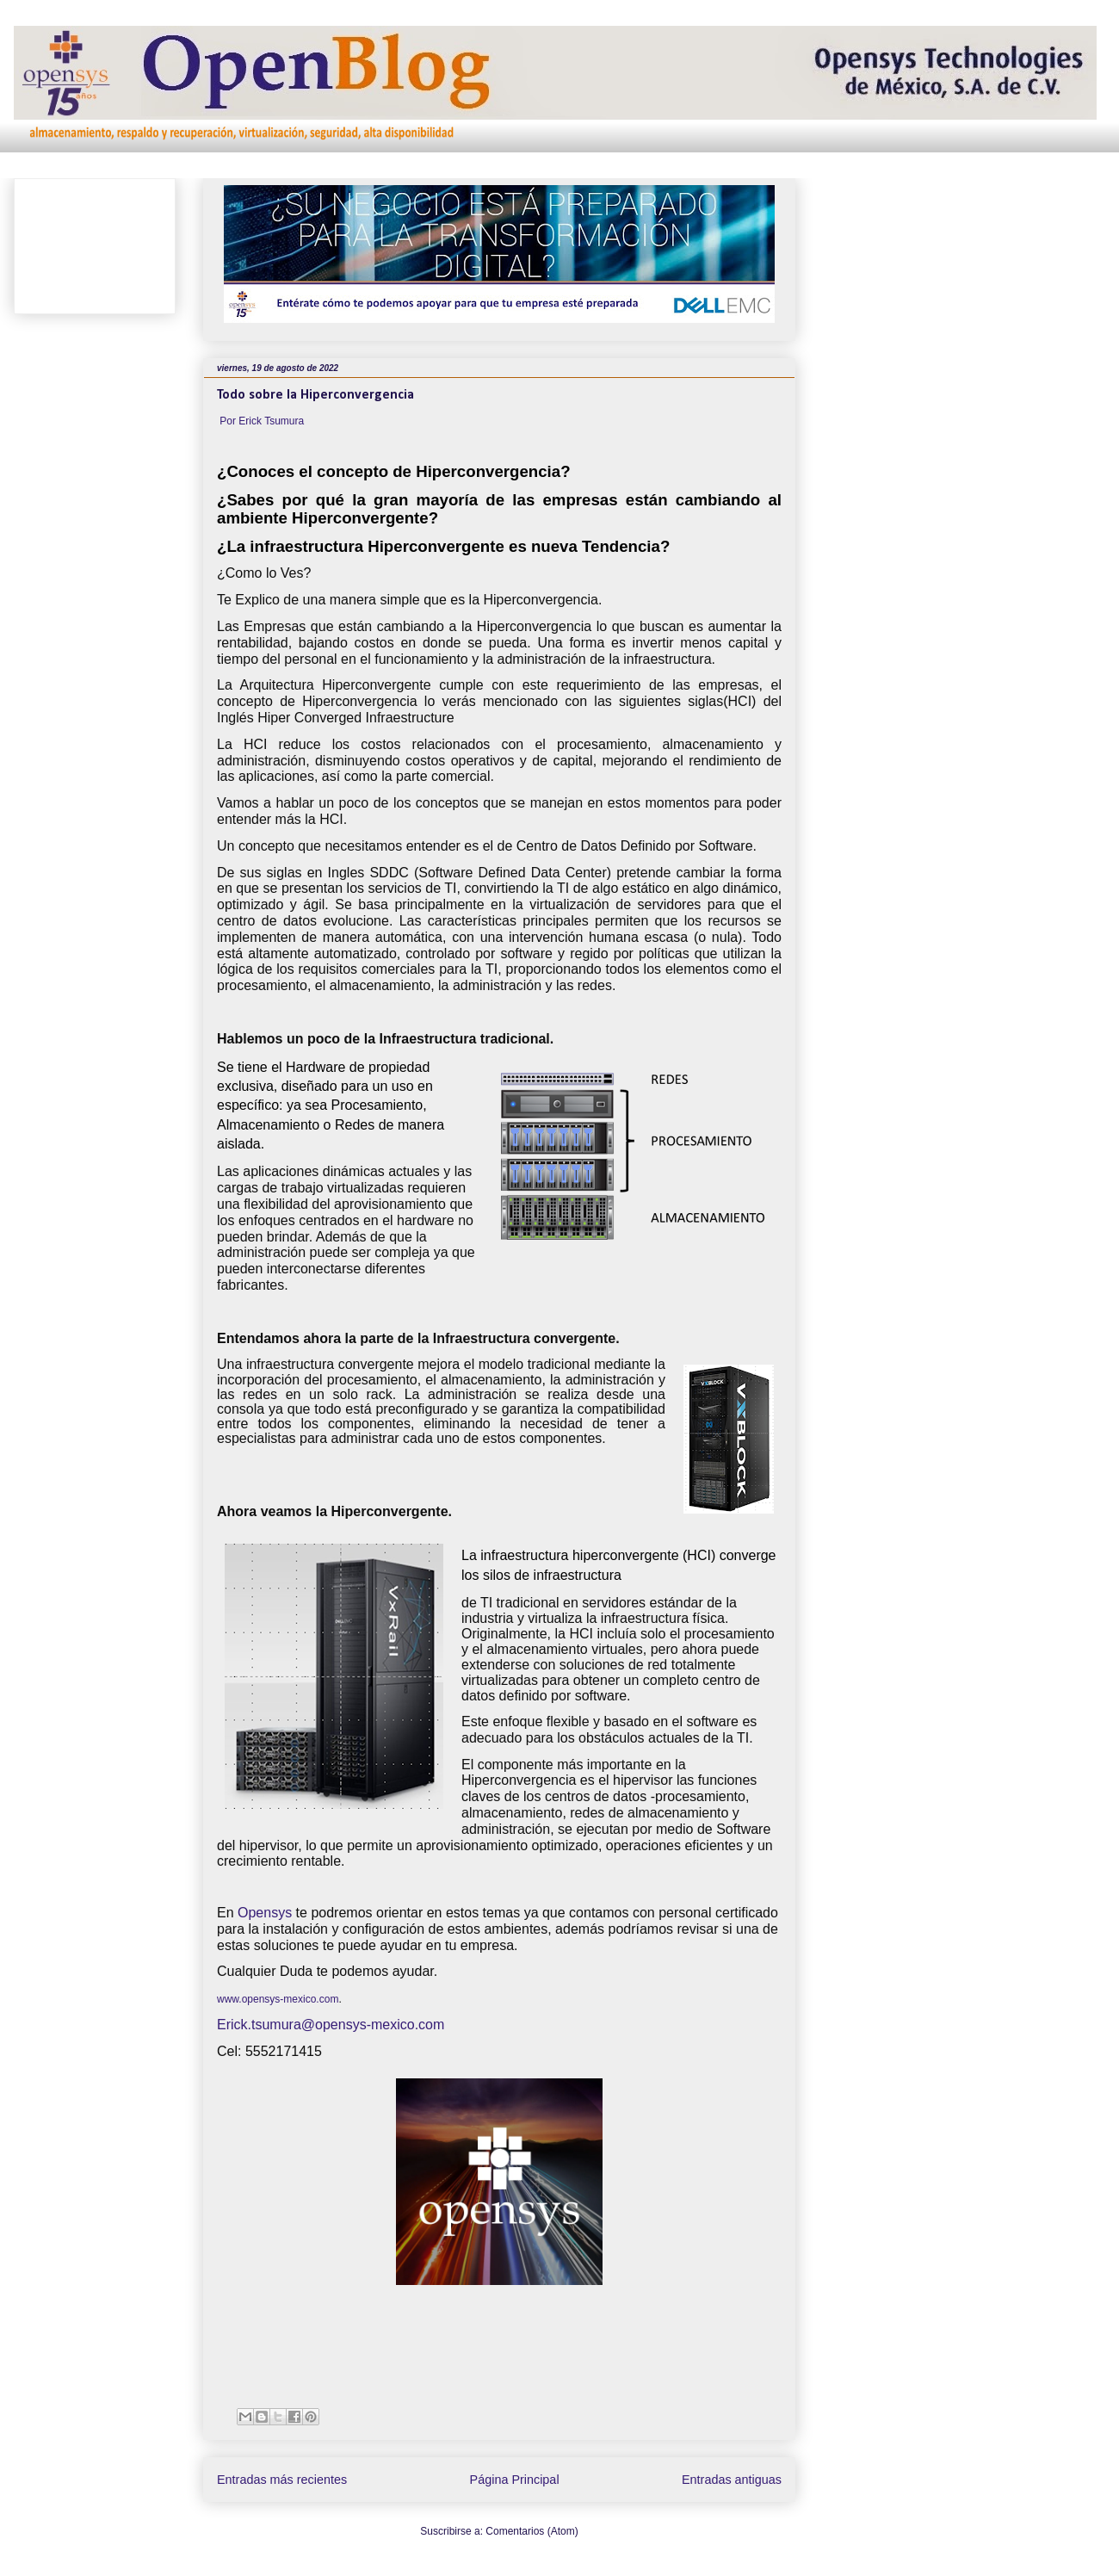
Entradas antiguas (732, 2479)
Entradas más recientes (282, 2479)
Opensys (265, 1912)
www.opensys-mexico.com (277, 1999)
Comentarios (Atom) (531, 2531)
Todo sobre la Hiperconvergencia (315, 395)
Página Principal (515, 2479)
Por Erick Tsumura (261, 421)
